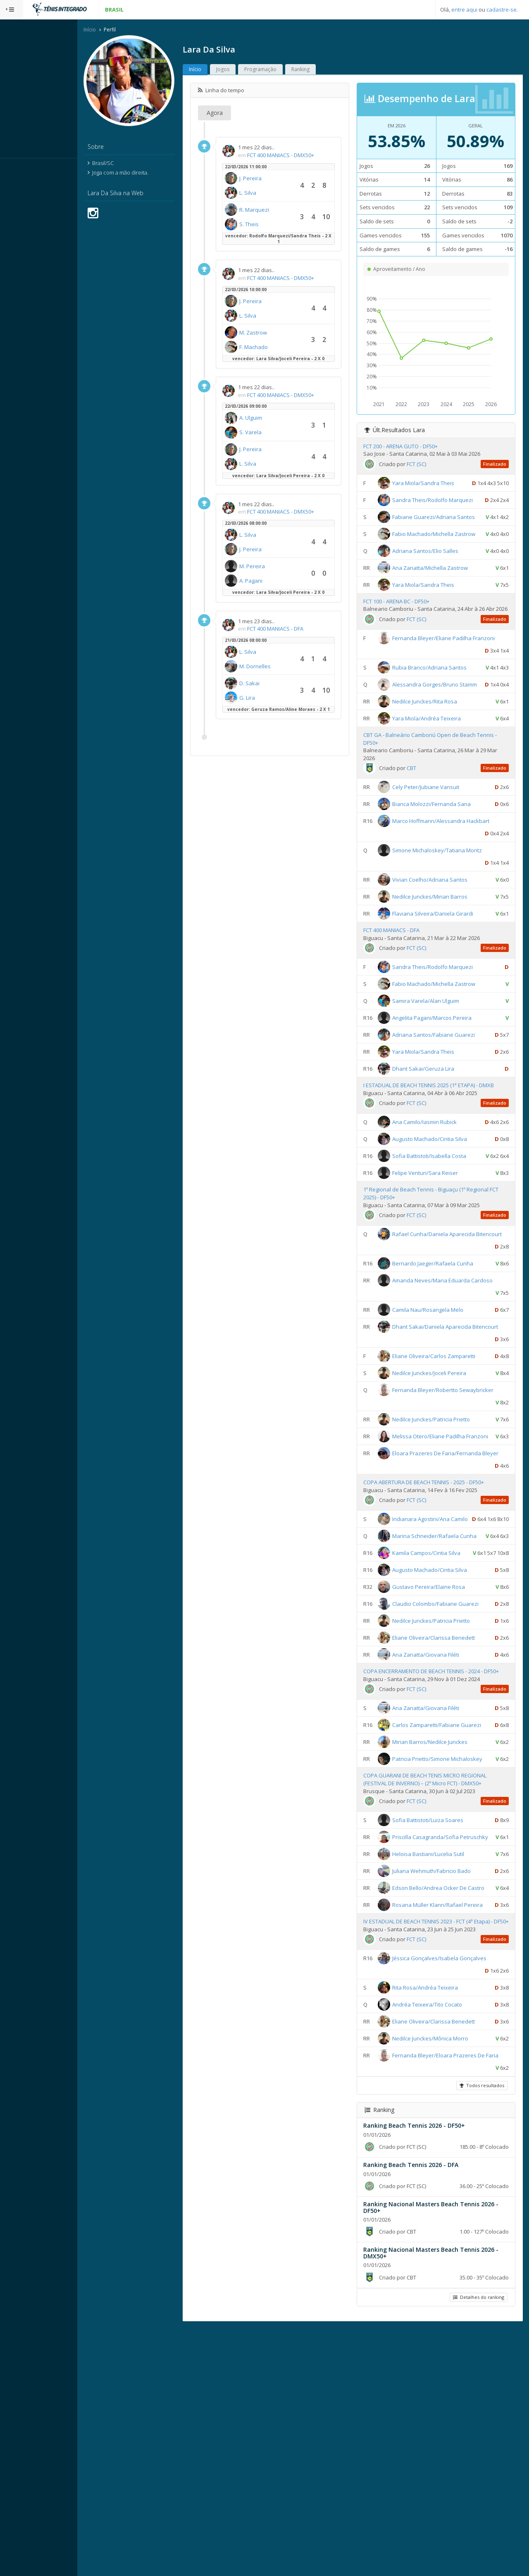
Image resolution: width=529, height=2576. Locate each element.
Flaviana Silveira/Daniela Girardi (443, 984)
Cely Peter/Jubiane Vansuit (436, 857)
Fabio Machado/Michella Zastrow (444, 559)
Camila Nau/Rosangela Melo (438, 1393)
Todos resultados (480, 2333)
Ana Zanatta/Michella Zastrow (441, 606)
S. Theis (272, 225)
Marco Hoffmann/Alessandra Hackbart (451, 891)
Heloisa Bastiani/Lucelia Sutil (439, 2056)
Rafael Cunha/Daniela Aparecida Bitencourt (443, 1317)
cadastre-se (501, 9)
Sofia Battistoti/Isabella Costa (440, 1226)
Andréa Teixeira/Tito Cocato (438, 2239)
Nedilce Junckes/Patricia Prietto (442, 1515)
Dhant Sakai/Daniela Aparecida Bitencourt (441, 1422)
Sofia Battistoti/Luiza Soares (438, 2010)
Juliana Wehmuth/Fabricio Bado (442, 2073)
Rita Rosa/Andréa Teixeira (436, 2222)
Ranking (324, 70)
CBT (422, 838)
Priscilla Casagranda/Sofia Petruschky (451, 2027)
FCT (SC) (427, 465)
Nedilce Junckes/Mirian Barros (440, 967)
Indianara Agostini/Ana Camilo (441, 1639)
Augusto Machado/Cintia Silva (440, 1209)
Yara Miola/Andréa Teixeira (437, 788)
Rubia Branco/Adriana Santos (440, 725)
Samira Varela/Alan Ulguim (436, 1071)
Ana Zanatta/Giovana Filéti (436, 1812)
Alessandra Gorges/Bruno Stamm (445, 742)
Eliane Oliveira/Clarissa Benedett (444, 1795)
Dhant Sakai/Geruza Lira (434, 1139)
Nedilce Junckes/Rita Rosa (435, 771)
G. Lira (270, 698)
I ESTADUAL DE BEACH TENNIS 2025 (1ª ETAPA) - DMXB (439, 1156)
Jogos (246, 70)
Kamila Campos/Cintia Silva (437, 1698)
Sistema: (15, 169)
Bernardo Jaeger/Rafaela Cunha (443, 1346)
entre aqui (464, 9)
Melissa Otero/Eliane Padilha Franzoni (451, 1532)
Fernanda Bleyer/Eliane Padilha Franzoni (439, 696)
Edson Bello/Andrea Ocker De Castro (449, 2090)
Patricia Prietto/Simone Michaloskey (448, 1936)
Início (113, 30)
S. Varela (273, 433)
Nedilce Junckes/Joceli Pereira (440, 1468)
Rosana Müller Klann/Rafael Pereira (448, 2119)
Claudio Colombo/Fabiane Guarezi (446, 1761)
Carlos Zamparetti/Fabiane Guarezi (447, 1890)
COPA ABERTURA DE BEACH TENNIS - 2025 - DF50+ (434, 1602)
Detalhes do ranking (477, 2544)
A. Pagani (274, 581)
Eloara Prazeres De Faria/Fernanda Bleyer (441, 1573)
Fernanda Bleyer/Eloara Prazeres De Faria (441, 2302)
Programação (283, 70)
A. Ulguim (273, 418)
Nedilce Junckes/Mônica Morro (441, 2273)
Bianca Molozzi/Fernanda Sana (442, 874)
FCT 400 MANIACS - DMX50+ (303, 156)
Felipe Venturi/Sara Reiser (436, 1243)
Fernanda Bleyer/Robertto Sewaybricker (453, 1485)
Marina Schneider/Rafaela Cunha (445, 1668)
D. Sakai (272, 684)
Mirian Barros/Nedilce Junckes (440, 1919)
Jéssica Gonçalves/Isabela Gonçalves (450, 2193)
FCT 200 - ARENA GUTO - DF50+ (411, 447)
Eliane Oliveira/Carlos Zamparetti (444, 1451)
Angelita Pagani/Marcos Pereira (442, 1088)
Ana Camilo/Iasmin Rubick (435, 1192)
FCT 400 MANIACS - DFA (298, 629)
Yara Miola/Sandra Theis (434, 484)
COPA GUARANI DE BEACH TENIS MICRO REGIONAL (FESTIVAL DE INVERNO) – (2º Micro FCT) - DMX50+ (435, 1969)
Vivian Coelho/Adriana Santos (440, 950)
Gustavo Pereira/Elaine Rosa (439, 1744)
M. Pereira (275, 567)
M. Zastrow (276, 333)
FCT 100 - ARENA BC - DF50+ (407, 639)
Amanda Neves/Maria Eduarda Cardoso (453, 1363)
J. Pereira (273, 179)
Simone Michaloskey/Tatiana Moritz (448, 921)
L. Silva (270, 193)
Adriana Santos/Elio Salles (436, 589)
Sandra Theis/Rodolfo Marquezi (443, 501)
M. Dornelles (278, 667)
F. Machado (276, 348)
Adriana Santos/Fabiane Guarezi (444, 1105)
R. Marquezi (277, 210)
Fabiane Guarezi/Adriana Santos (444, 530)
